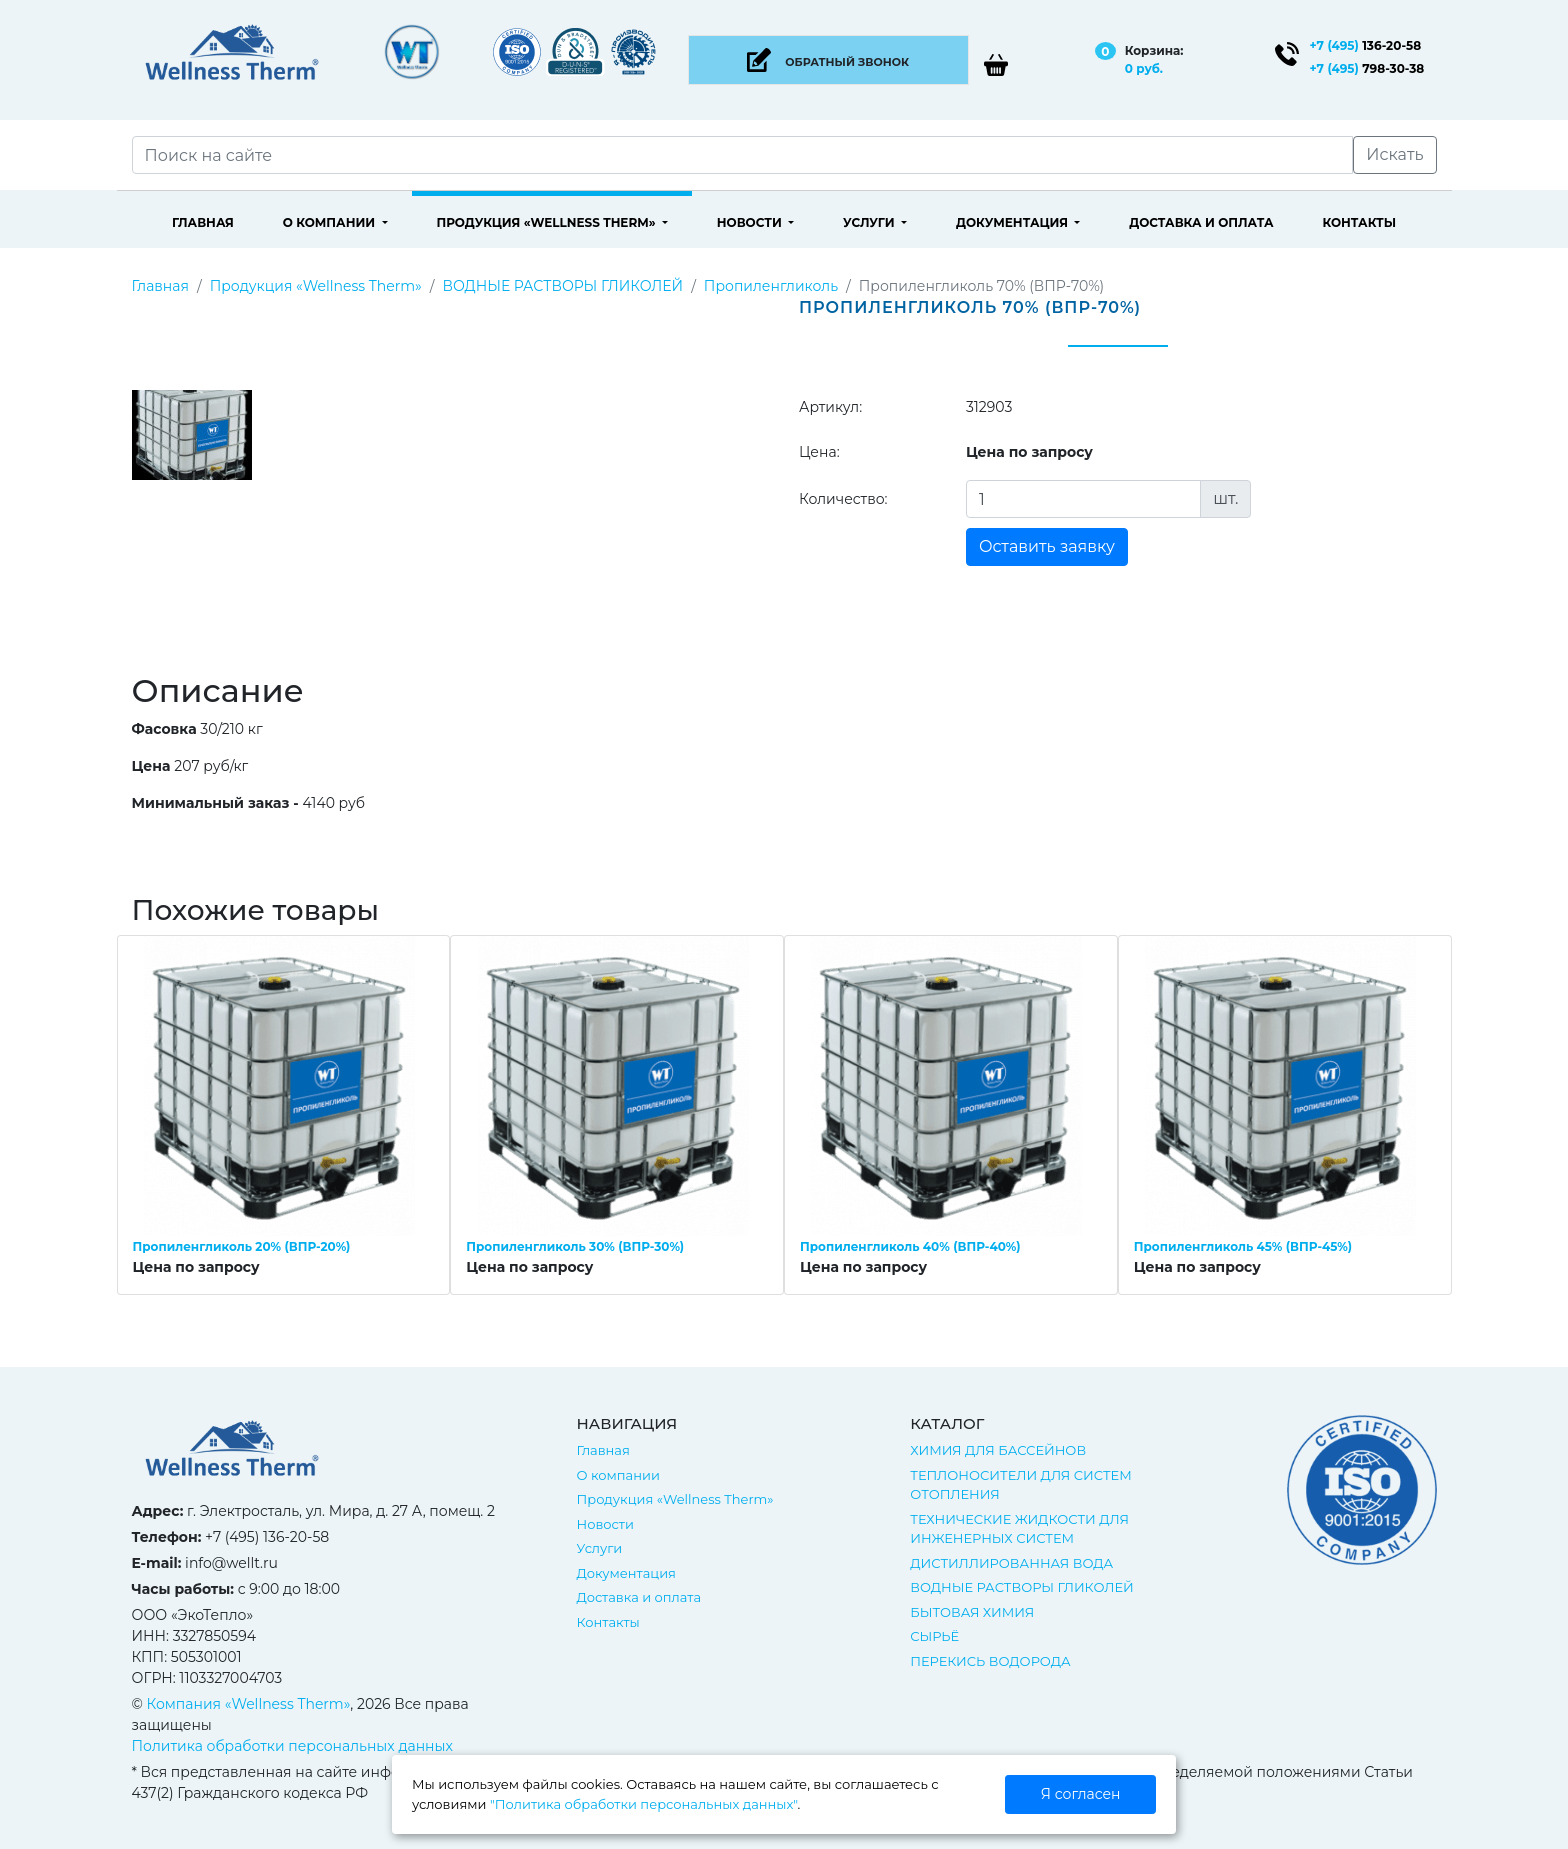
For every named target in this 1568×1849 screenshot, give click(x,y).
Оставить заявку (1047, 546)
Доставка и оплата (1201, 222)
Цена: (819, 452)
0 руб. (1144, 68)
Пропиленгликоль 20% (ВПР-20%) (242, 1246)
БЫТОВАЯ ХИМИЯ (972, 1612)
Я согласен (1081, 1794)
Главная (203, 222)
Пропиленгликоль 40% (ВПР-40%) (910, 1246)
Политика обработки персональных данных (292, 1746)
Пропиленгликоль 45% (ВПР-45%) (1243, 1246)
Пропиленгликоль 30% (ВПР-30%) (575, 1246)
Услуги (870, 222)
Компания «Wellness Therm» (249, 1704)
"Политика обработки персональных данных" (643, 1804)
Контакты (1359, 222)
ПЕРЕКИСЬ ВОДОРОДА (990, 1661)
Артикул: (830, 407)
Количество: (843, 499)
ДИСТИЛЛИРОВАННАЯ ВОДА (1011, 1563)
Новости (751, 222)
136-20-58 (1366, 45)
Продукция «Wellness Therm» (547, 222)
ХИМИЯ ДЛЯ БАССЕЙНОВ (998, 1450)
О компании (331, 222)
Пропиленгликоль (771, 286)
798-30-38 (1367, 68)
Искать (1394, 154)
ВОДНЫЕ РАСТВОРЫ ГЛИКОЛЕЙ (562, 286)
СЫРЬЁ (934, 1636)
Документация (1013, 222)
